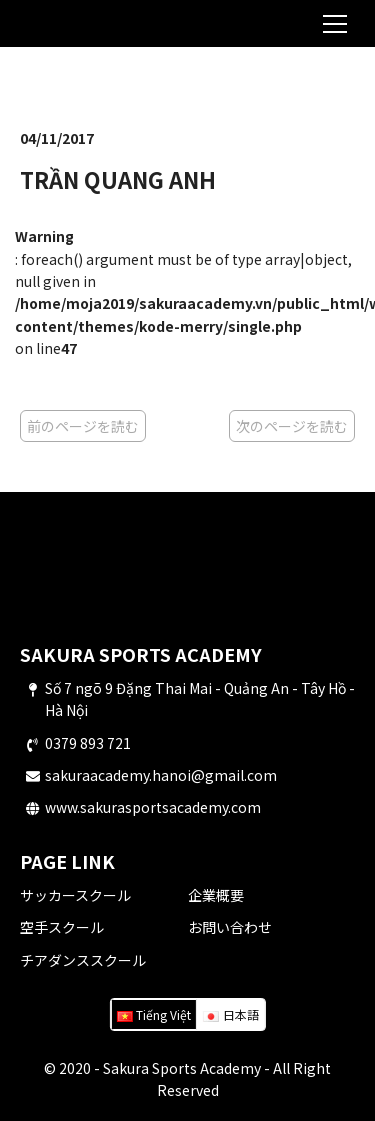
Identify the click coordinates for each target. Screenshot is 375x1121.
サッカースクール (75, 895)
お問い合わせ (230, 927)
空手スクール (62, 927)
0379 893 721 (88, 743)
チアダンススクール (83, 960)
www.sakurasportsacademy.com (153, 807)
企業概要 (216, 895)
